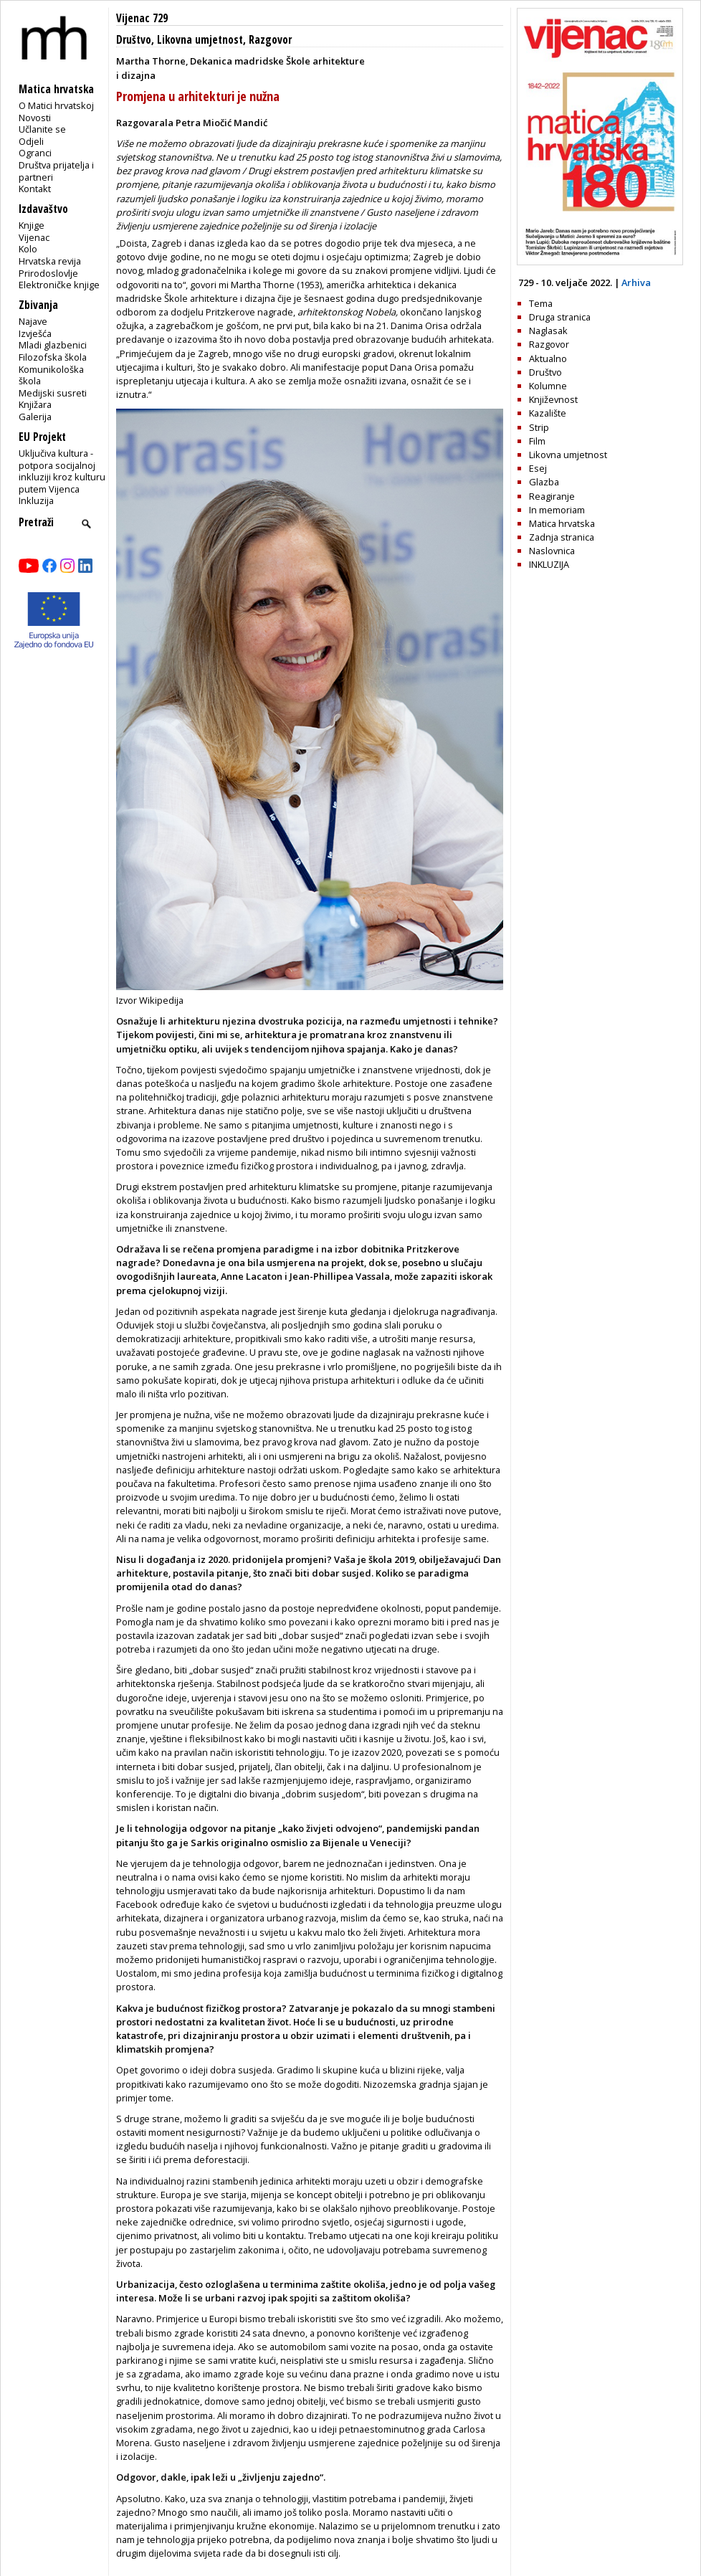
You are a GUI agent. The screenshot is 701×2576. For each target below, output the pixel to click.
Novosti (35, 117)
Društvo (133, 39)
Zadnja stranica (561, 537)
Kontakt (35, 188)
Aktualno (548, 358)
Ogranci (35, 152)
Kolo (28, 248)
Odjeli (31, 141)
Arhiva (636, 282)
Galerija (35, 416)
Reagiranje (552, 496)
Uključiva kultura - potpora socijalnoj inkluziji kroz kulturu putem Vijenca (62, 471)
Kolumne (548, 385)
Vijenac (34, 237)
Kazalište (547, 413)
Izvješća (35, 333)
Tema (541, 303)
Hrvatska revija (50, 261)
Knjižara (35, 404)
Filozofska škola (53, 357)
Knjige (31, 225)
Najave (33, 321)
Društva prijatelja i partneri (56, 171)
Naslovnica (552, 550)
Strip (539, 427)
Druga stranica (560, 316)
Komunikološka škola (51, 375)
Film (537, 440)
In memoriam (557, 509)
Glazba (544, 481)
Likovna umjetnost (200, 39)
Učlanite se (42, 129)
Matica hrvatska (562, 523)
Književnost (553, 399)
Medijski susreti (53, 392)
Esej (538, 468)
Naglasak (548, 330)
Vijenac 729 (142, 18)
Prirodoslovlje (48, 273)
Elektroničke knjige (59, 284)
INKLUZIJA (549, 564)
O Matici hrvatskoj (56, 105)
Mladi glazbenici (53, 344)
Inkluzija (36, 500)
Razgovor (270, 39)
